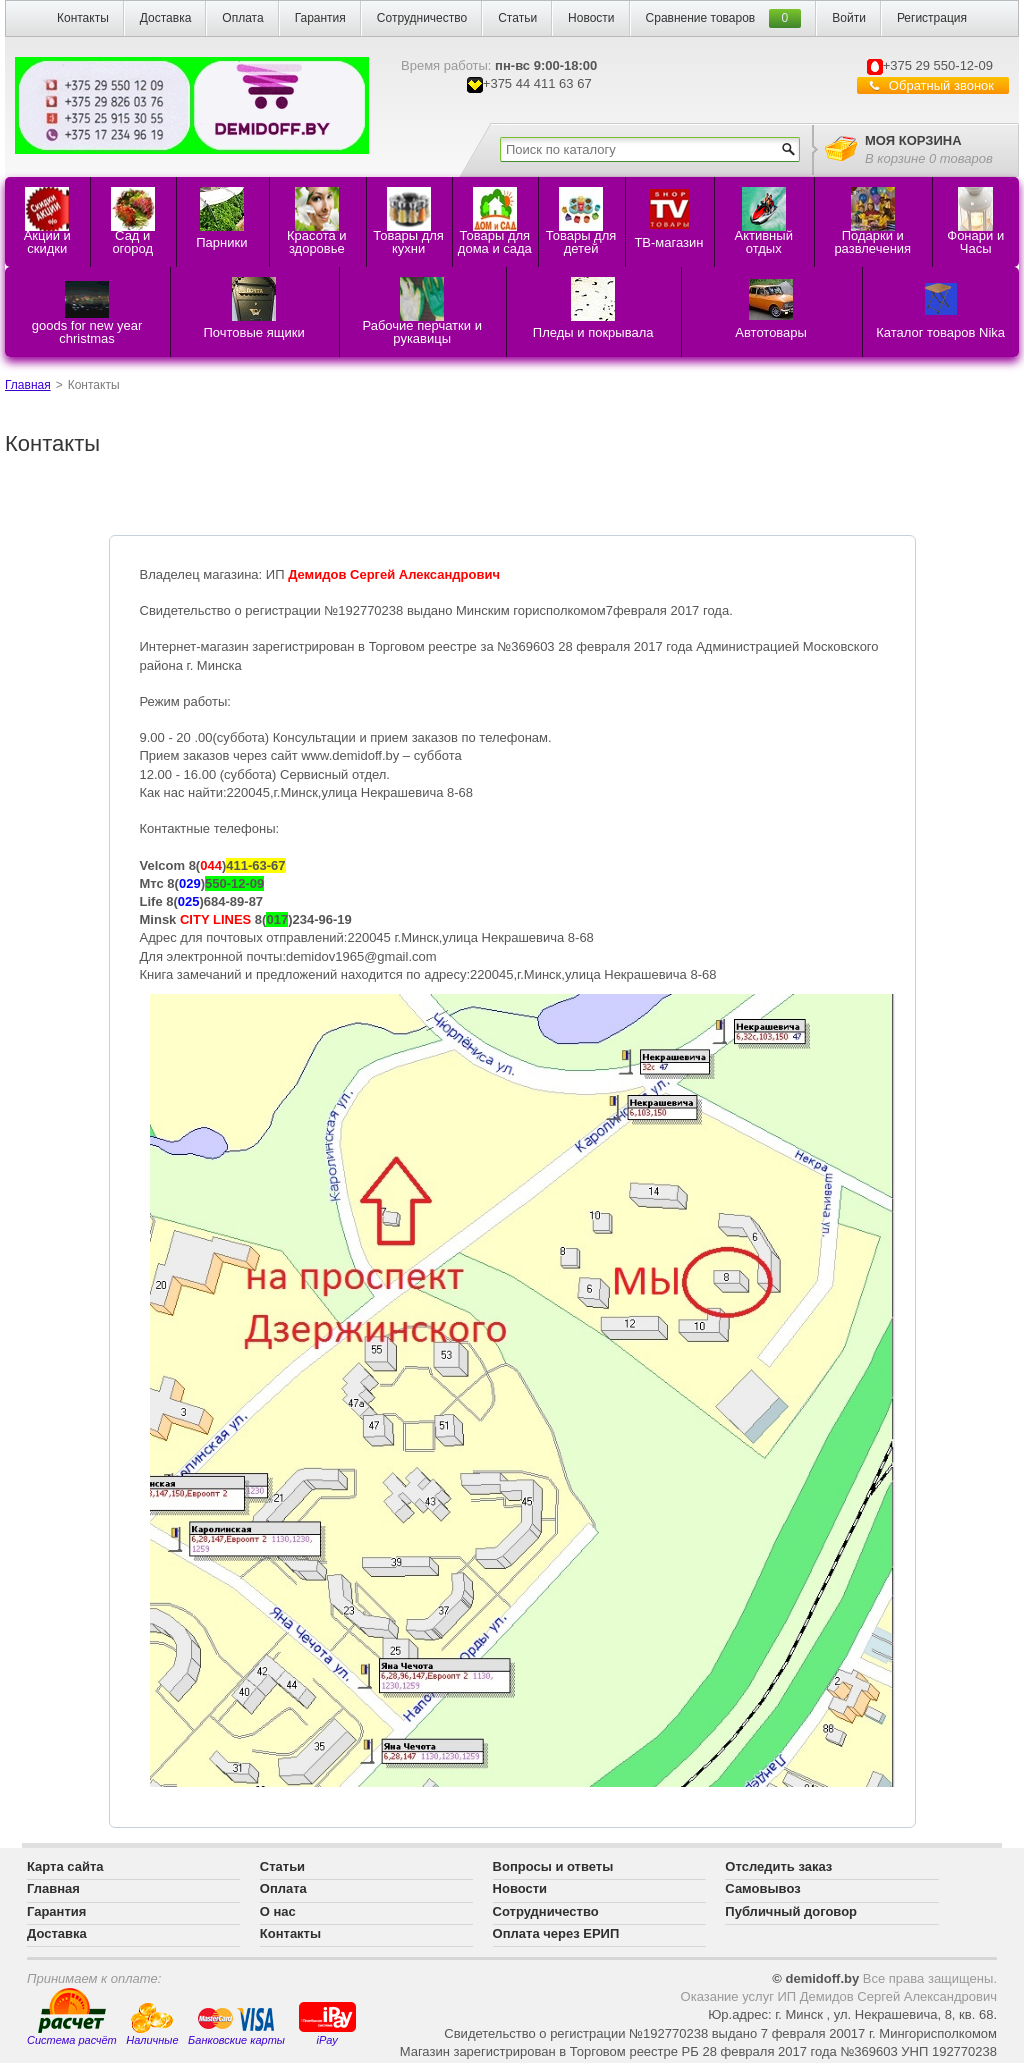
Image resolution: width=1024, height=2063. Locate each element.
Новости (591, 18)
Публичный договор (791, 1911)
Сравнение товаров (701, 18)
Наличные (152, 2024)
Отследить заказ (778, 1866)
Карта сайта (65, 1866)
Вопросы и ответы (553, 1866)
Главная (28, 385)
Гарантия (320, 18)
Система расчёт (72, 2017)
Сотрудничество (422, 18)
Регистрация (932, 18)
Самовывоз (762, 1888)
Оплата (242, 18)
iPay (327, 2022)
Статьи (517, 18)
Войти (849, 18)
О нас (278, 1911)
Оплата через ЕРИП (556, 1933)
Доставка (166, 18)
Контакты (83, 18)
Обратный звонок (941, 85)
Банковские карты (236, 2026)
